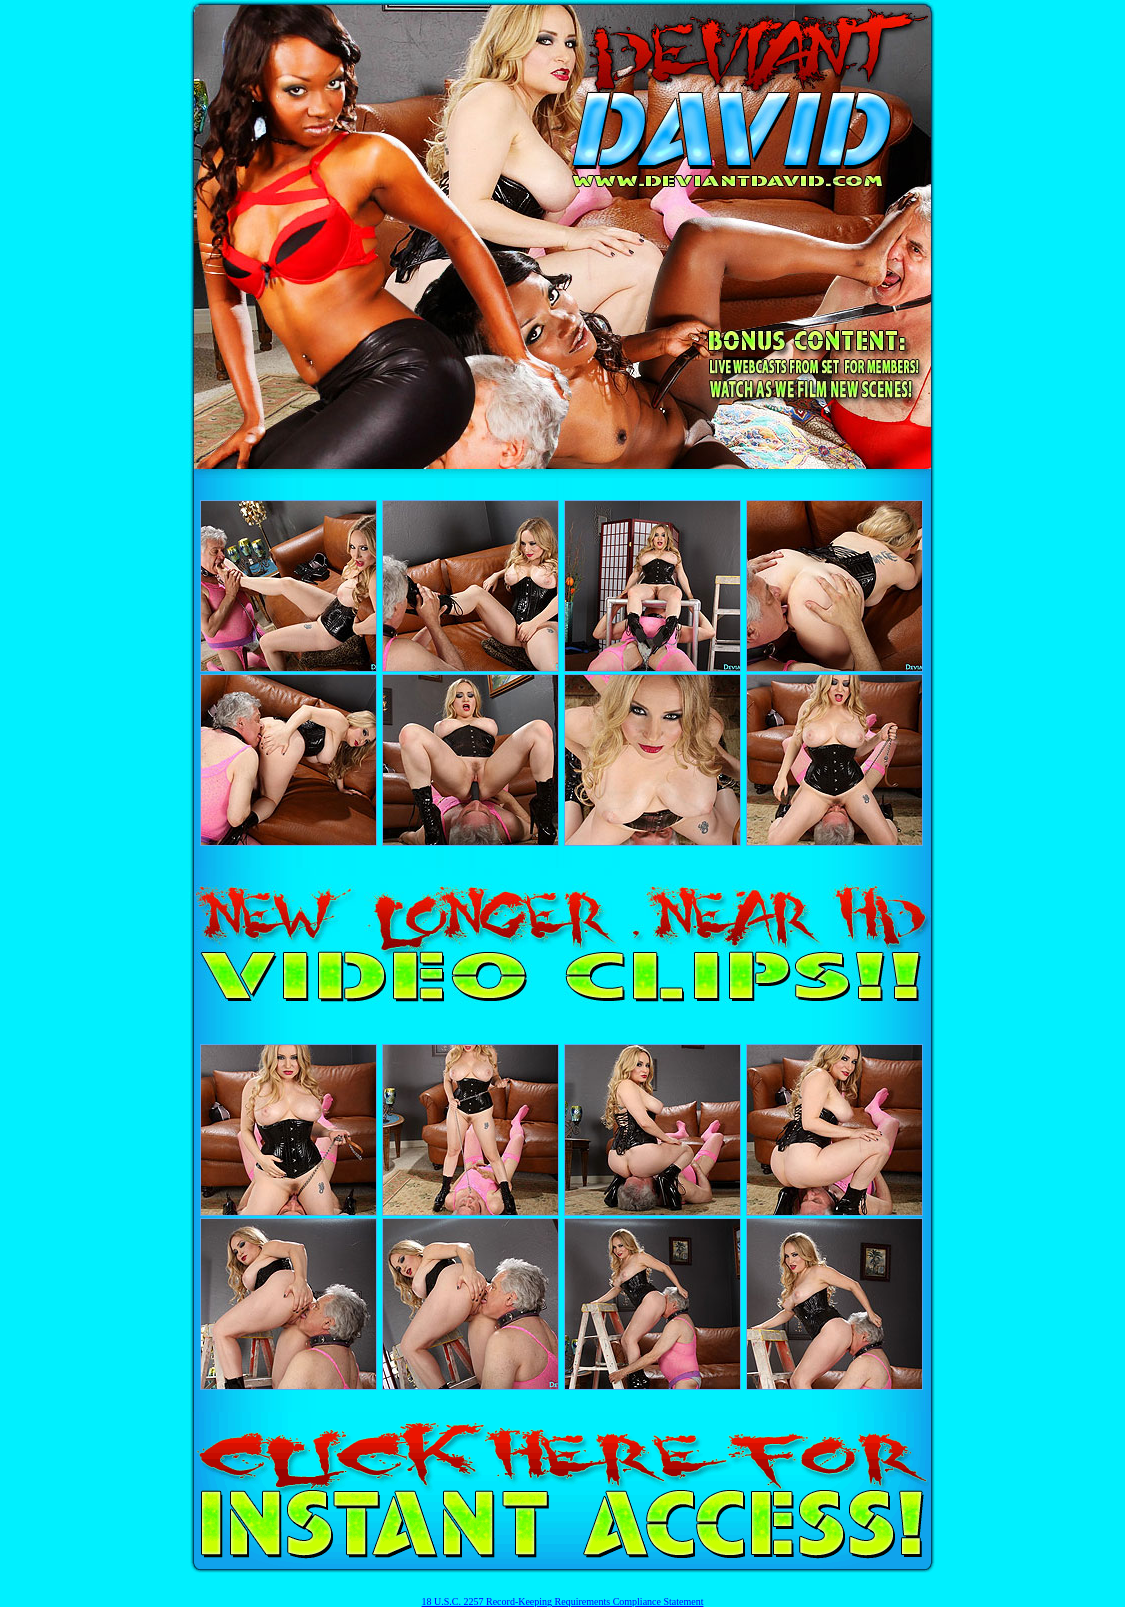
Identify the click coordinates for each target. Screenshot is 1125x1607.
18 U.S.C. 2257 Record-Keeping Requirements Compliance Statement (563, 1601)
